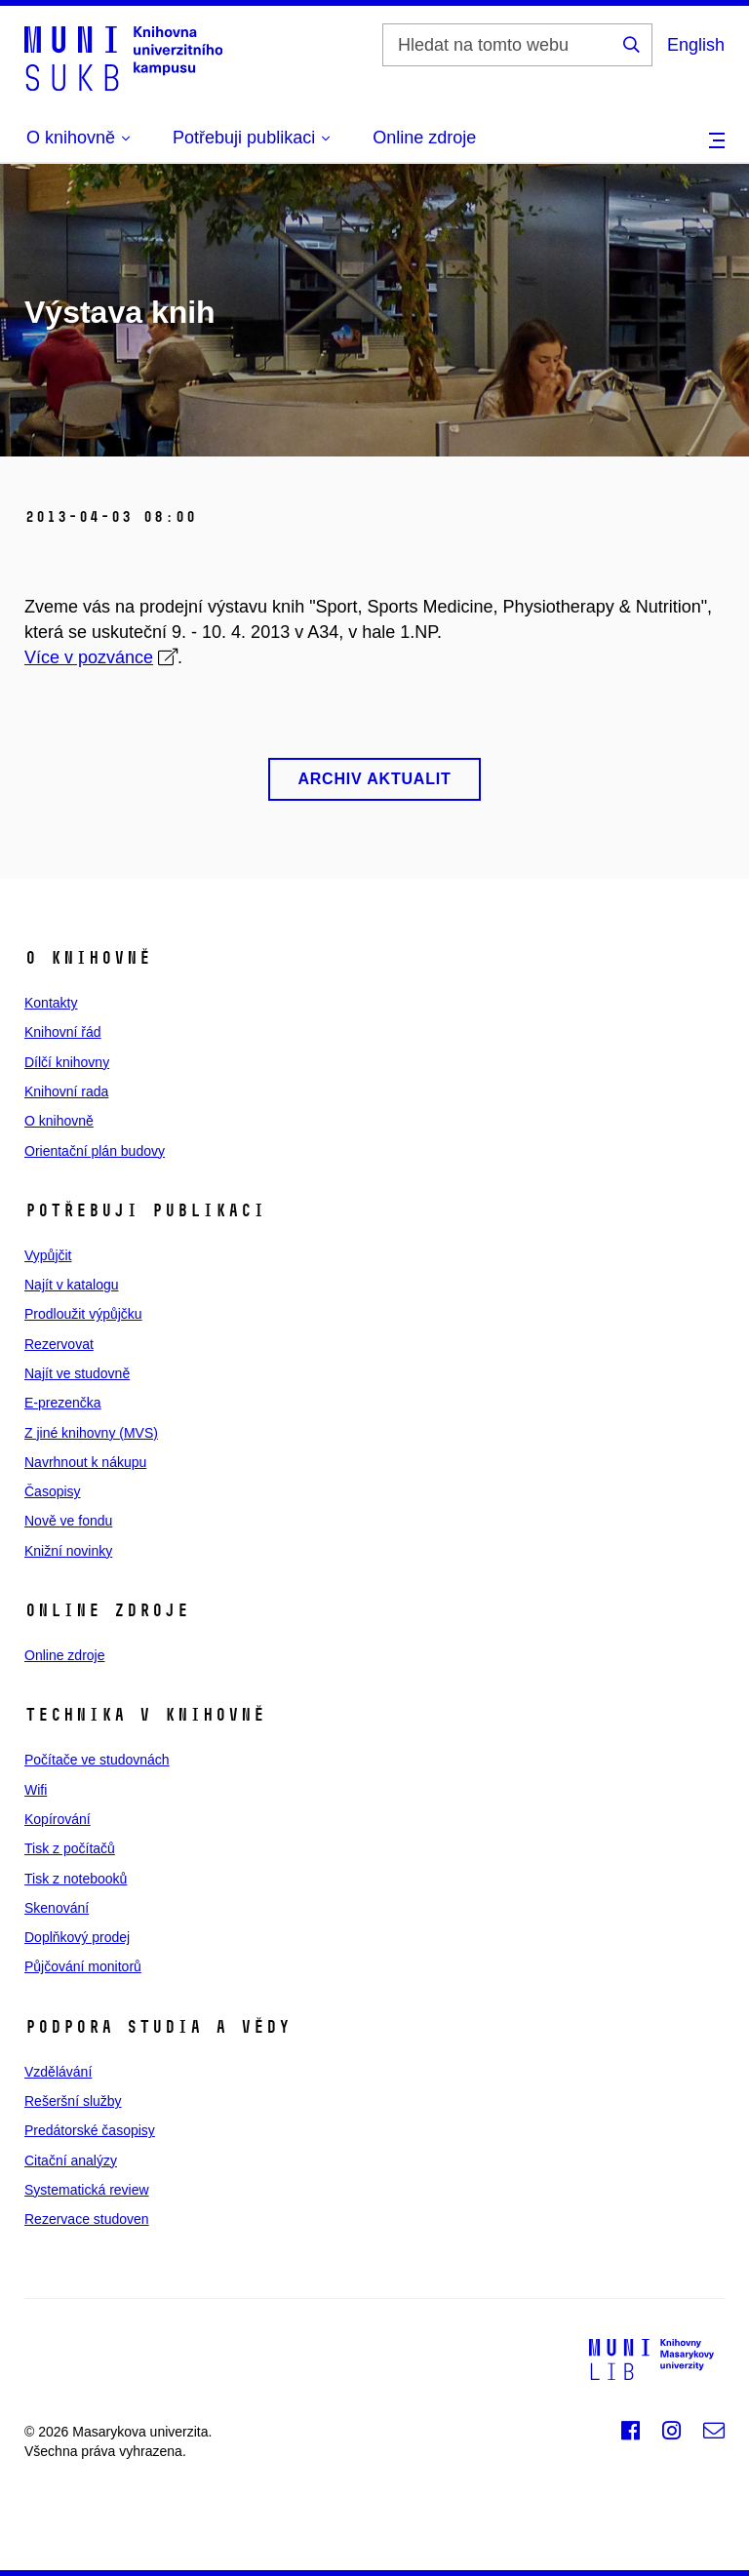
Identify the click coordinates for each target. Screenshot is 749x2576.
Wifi (35, 1790)
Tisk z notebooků (75, 1878)
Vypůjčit (48, 1255)
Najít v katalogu (71, 1284)
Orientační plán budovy (94, 1151)
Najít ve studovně (77, 1373)
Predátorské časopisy (89, 2130)
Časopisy (52, 1491)
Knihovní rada (66, 1091)
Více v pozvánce (88, 657)
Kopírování (57, 1819)
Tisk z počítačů (69, 1848)
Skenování (56, 1908)
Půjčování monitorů (82, 1966)
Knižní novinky (68, 1551)
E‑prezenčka (62, 1402)
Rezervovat (59, 1344)
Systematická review (86, 2190)
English (696, 45)
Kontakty (50, 1003)
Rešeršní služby (73, 2101)
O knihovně (59, 1121)
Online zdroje (424, 137)
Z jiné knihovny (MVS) (91, 1433)
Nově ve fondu (68, 1520)
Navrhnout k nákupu (85, 1462)
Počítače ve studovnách (97, 1759)
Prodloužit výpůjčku (83, 1314)
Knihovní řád (62, 1032)
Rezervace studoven (86, 2219)
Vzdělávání (58, 2072)
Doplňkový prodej (77, 1937)
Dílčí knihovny (66, 1062)
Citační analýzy (70, 2160)
